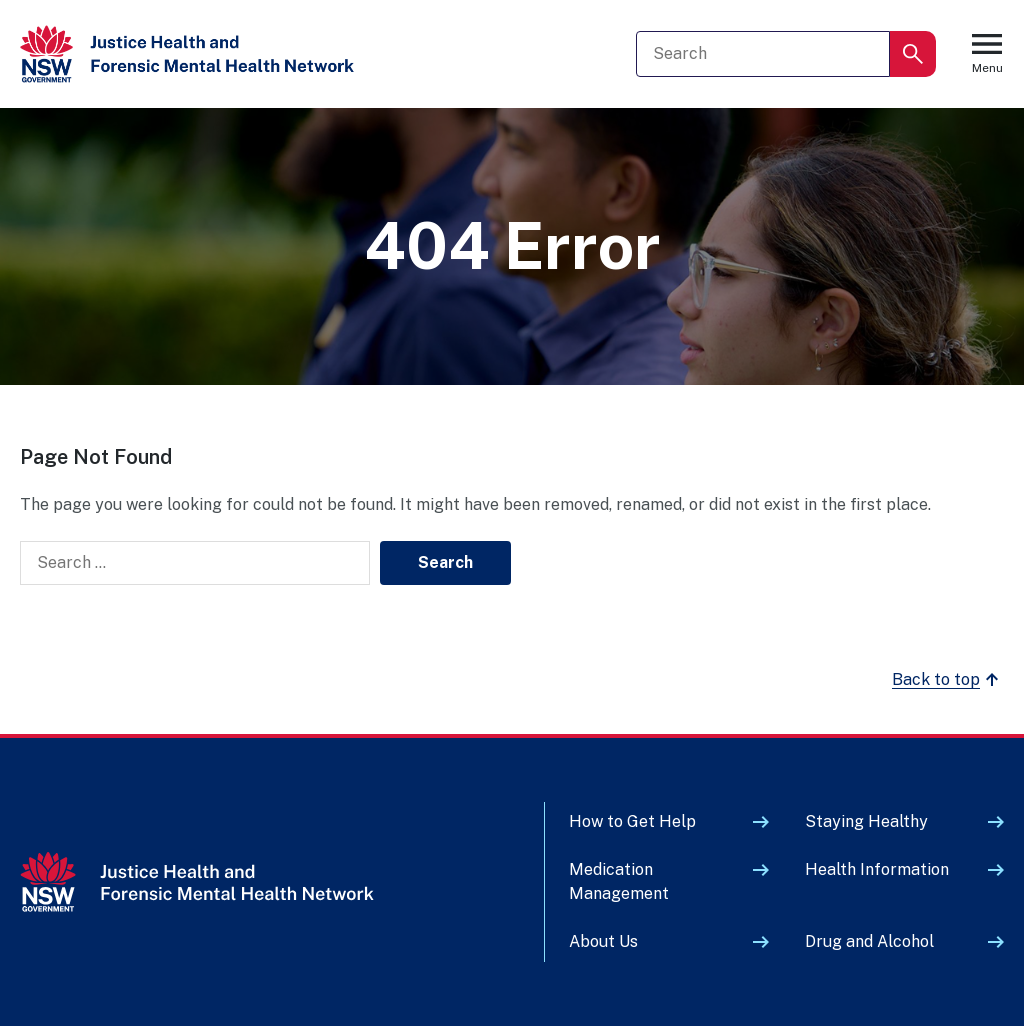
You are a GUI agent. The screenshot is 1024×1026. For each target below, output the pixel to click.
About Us (603, 941)
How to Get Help (632, 821)
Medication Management (619, 881)
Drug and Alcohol (869, 941)
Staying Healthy (866, 821)
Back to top (948, 680)
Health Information (877, 869)
